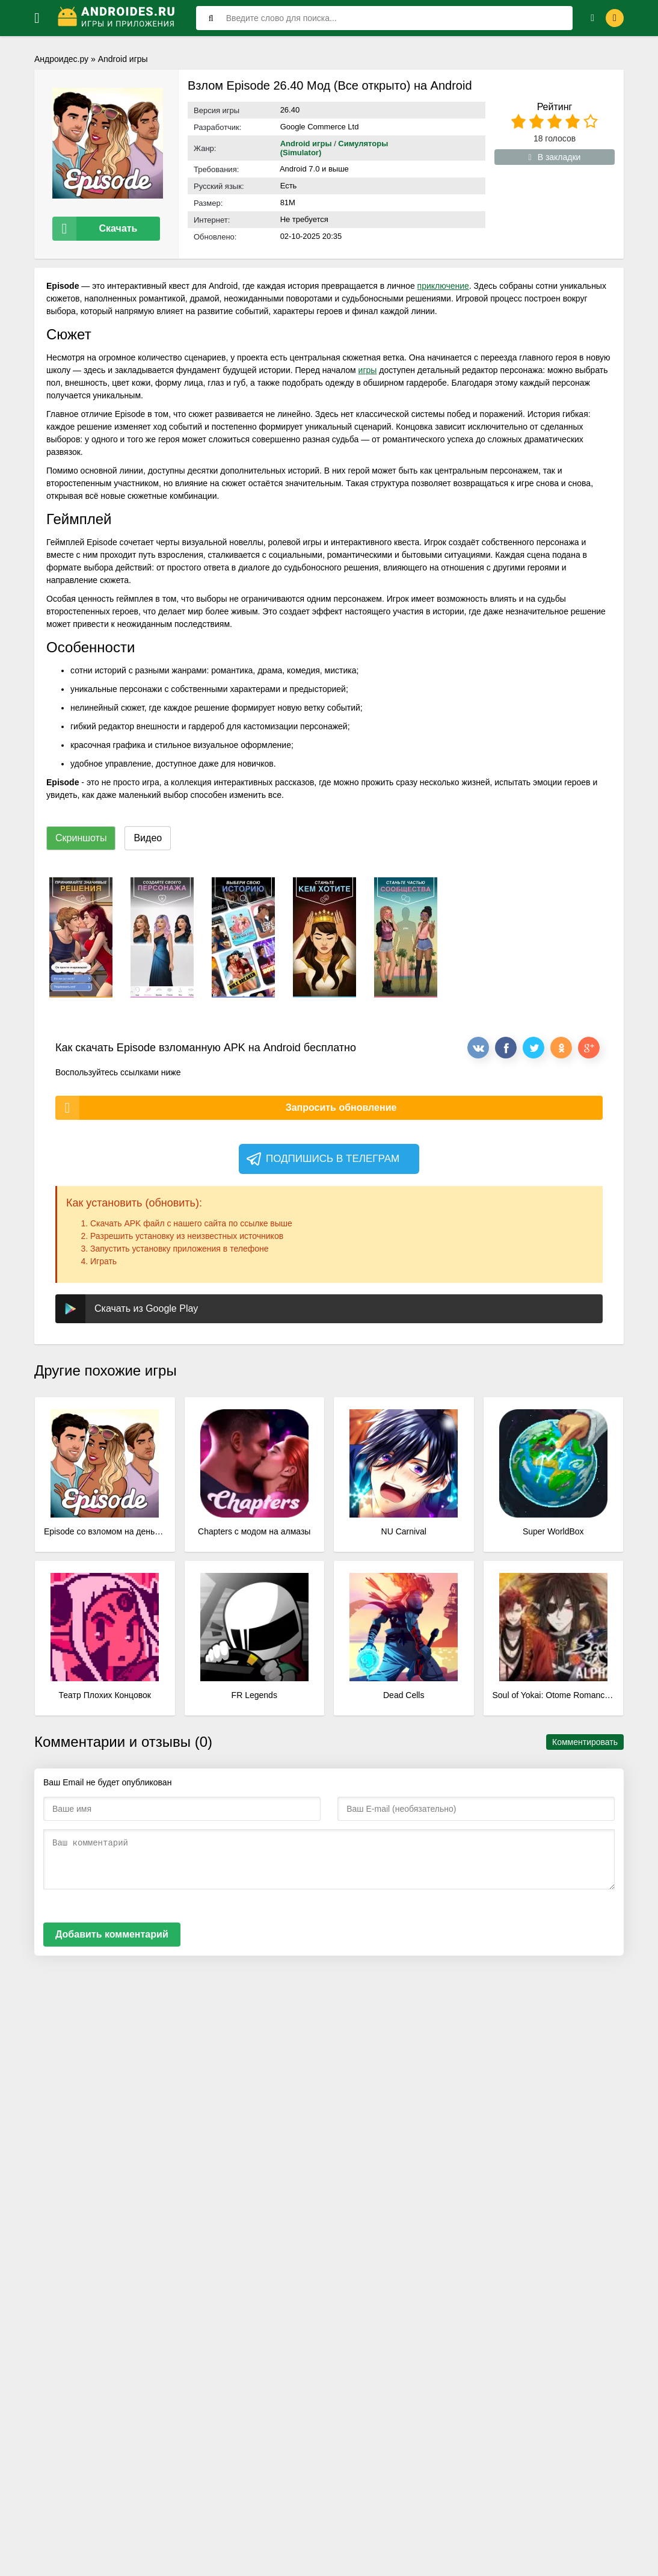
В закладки (555, 157)
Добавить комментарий (111, 1932)
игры (367, 367)
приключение (443, 283)
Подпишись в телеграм (322, 1156)
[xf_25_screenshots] (80, 935)
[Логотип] (118, 18)
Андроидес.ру (61, 59)
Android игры (123, 59)
